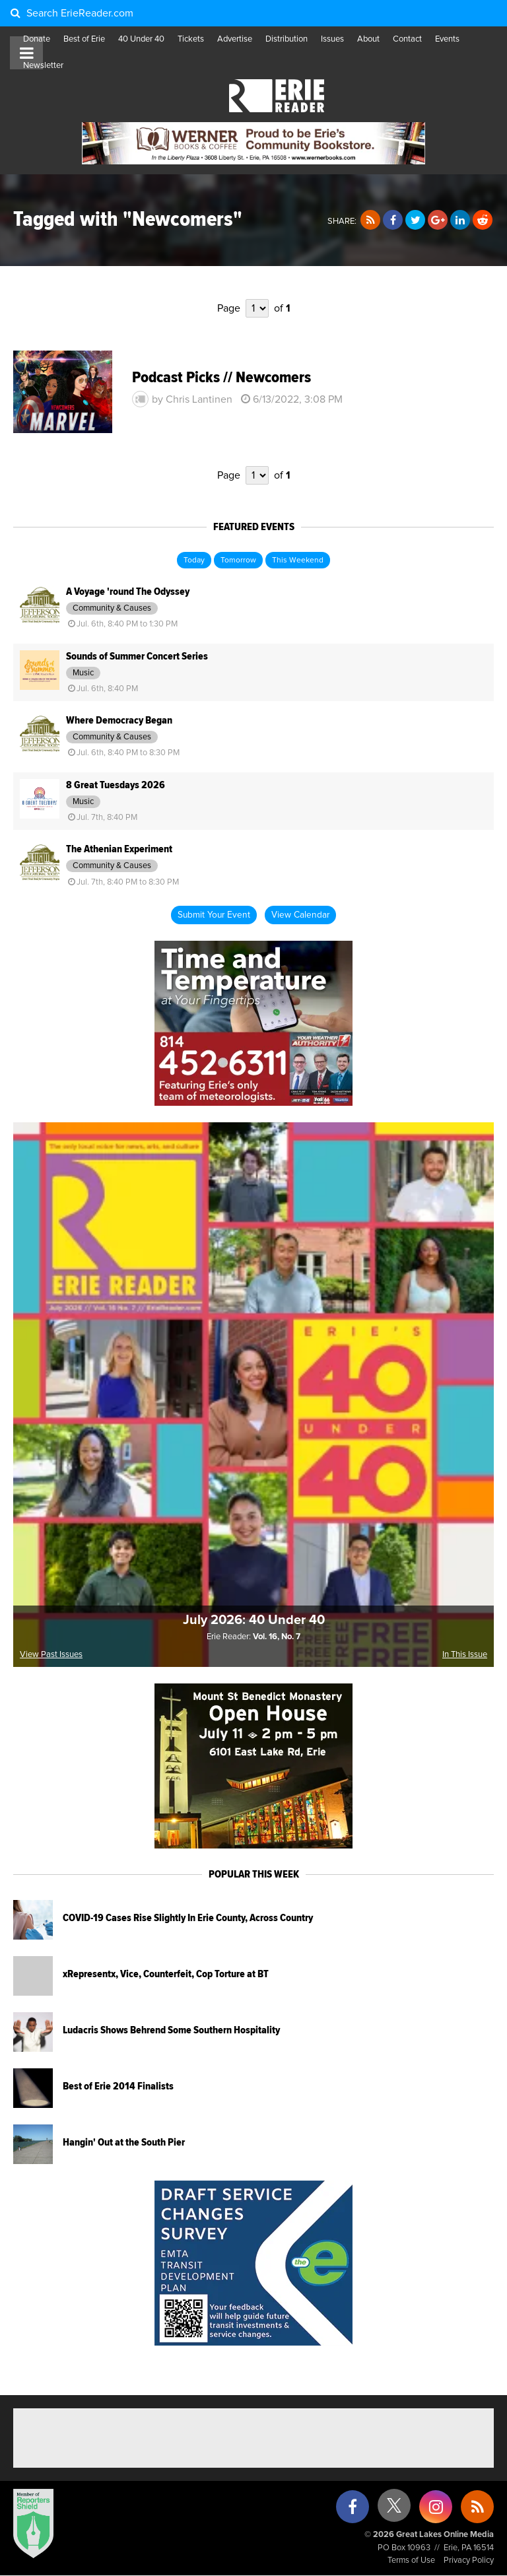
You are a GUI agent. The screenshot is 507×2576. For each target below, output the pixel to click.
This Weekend (297, 560)
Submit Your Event (214, 915)
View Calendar (300, 915)
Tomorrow (238, 560)
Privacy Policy (469, 2560)
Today (194, 560)
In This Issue (464, 1654)
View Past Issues (51, 1654)
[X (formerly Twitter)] (394, 2510)
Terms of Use (411, 2560)
